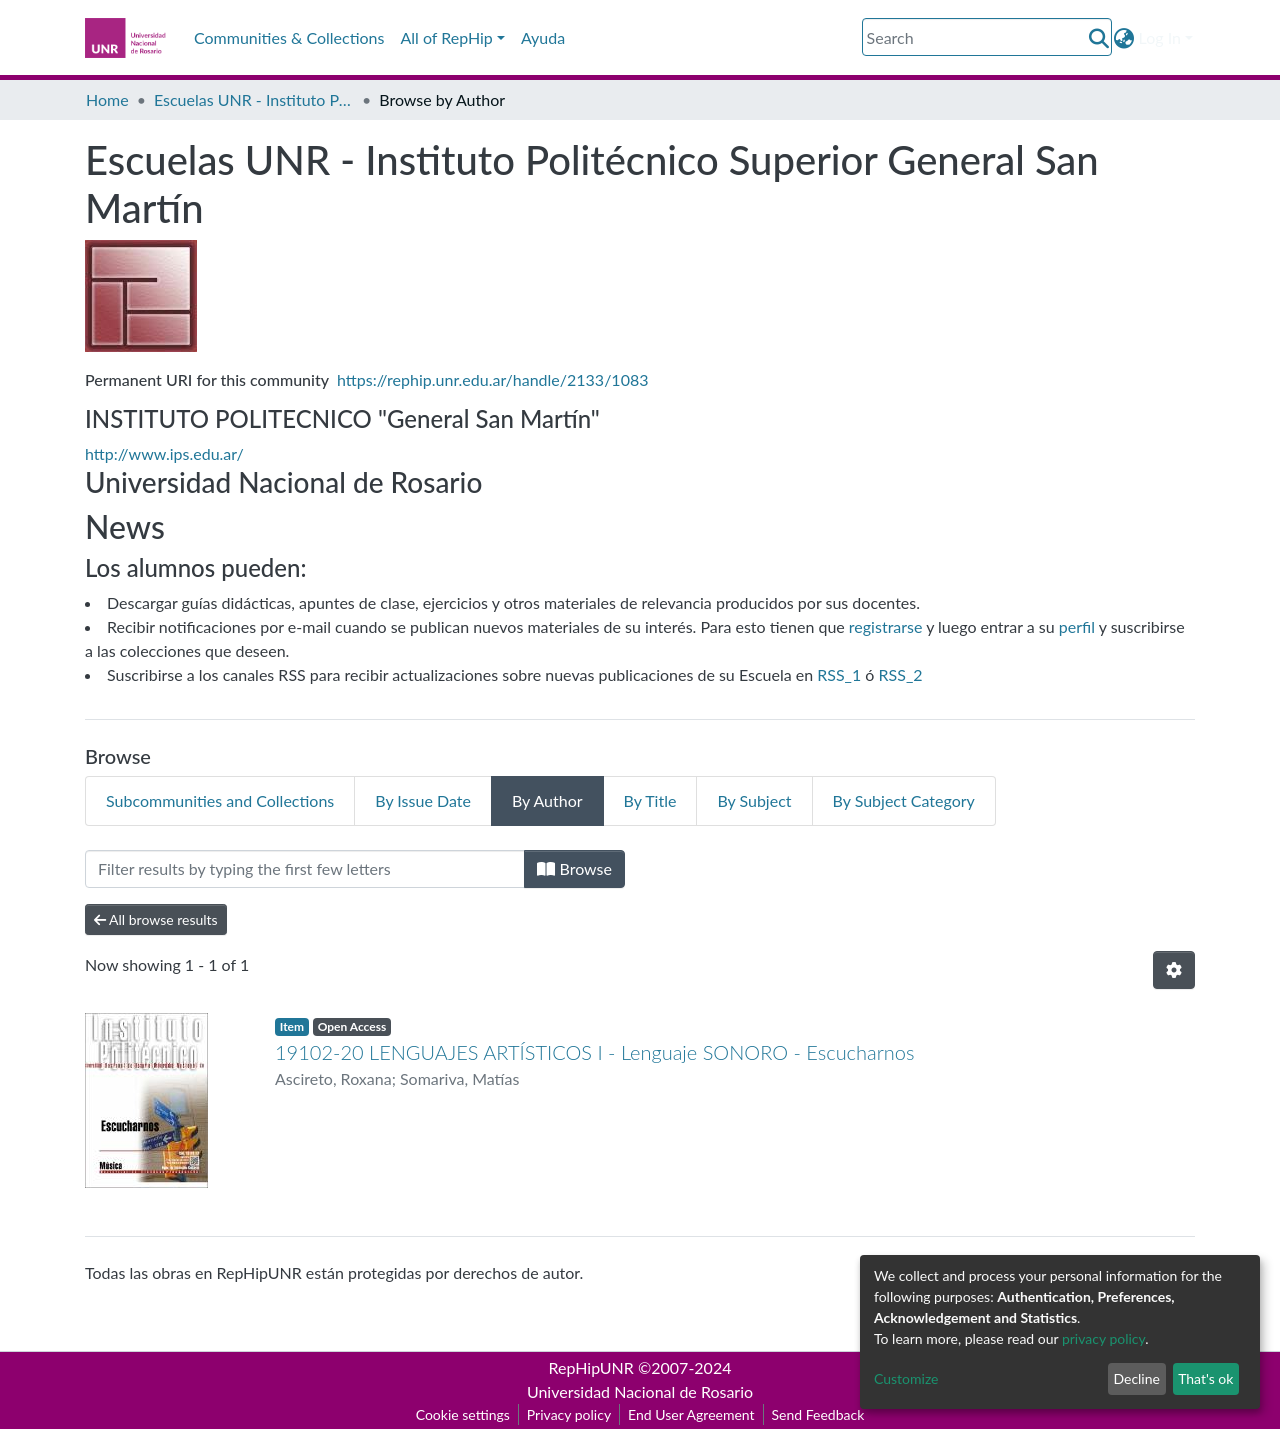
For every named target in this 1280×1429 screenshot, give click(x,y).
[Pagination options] (1174, 970)
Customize (906, 1378)
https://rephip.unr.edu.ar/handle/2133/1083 (492, 379)
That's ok (1205, 1378)
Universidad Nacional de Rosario (640, 1391)
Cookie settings (463, 1414)
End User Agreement (691, 1414)
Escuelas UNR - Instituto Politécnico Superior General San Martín (254, 99)
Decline (1136, 1378)
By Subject (754, 800)
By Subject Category (904, 800)
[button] (1124, 38)
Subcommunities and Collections (220, 800)
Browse (574, 868)
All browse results (156, 919)
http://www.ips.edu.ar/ (164, 453)
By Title (650, 800)
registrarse (886, 626)
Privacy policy (569, 1414)
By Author (547, 800)
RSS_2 (901, 674)
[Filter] (305, 869)
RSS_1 (839, 674)
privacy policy (1103, 1338)
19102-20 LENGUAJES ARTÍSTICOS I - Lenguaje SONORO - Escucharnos (594, 1052)
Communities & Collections (289, 37)
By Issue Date (423, 800)
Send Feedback (818, 1414)
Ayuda (543, 37)
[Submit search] (1099, 38)
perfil (1077, 626)
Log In (1160, 37)
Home (107, 99)
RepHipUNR (591, 1367)
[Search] (987, 37)
